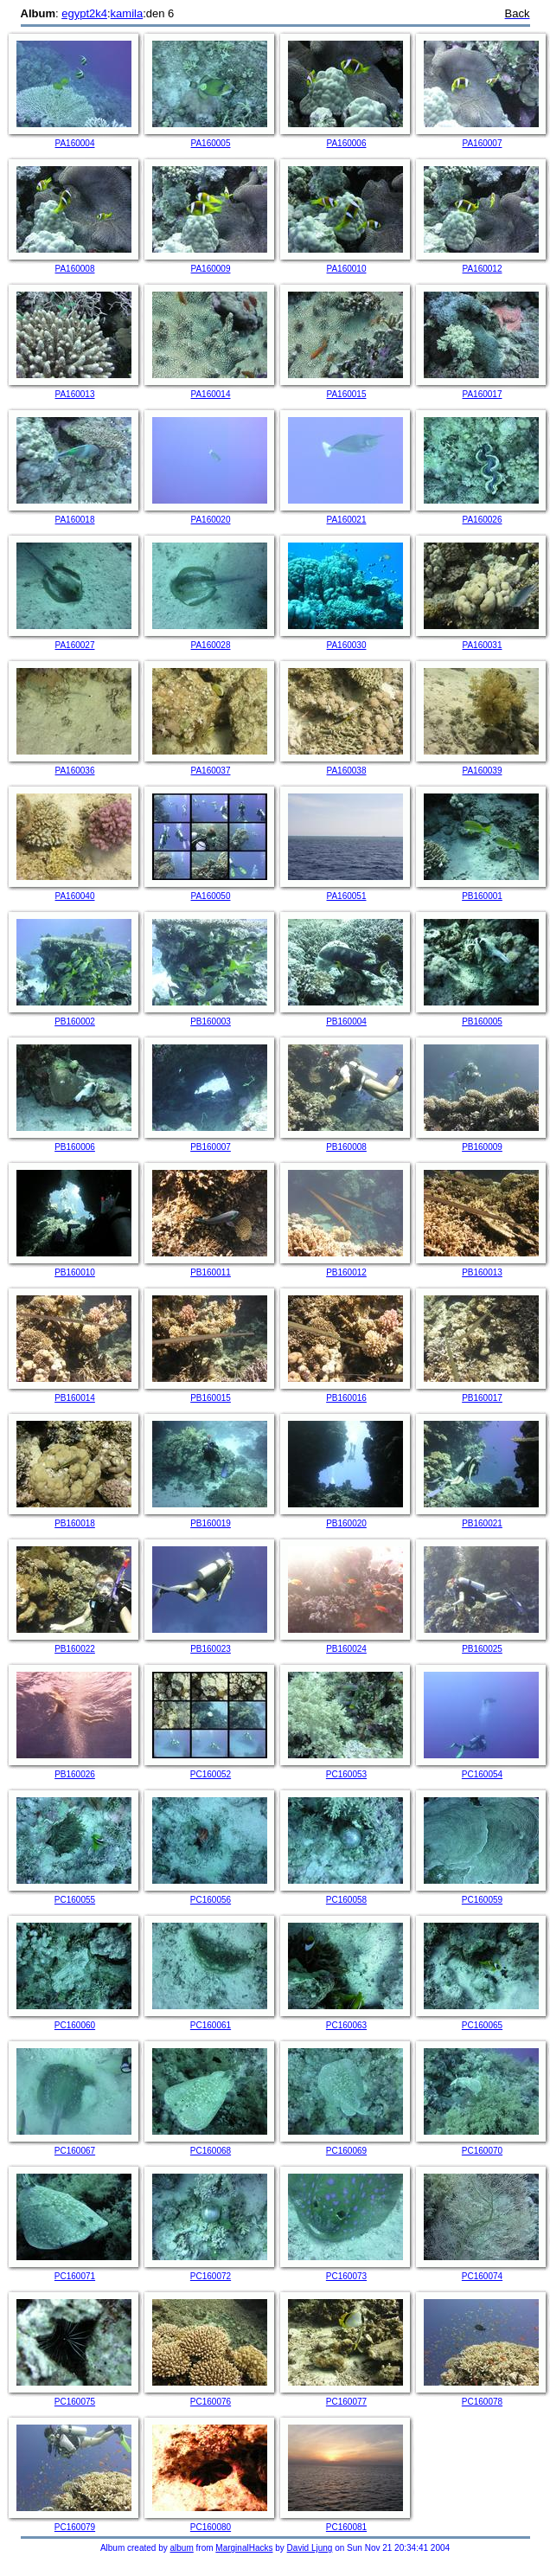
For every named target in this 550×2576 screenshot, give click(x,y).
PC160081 (346, 2527)
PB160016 (346, 1398)
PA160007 (482, 143)
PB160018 (74, 1523)
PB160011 (210, 1272)
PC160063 (346, 2025)
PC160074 (482, 2276)
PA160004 (75, 143)
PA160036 (75, 770)
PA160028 (211, 645)
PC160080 (210, 2527)
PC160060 (74, 2025)
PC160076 (210, 2401)
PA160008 (75, 268)
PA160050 (211, 896)
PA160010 (347, 268)
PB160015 (210, 1398)
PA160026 (482, 519)
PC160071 (74, 2276)
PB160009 (482, 1147)
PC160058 (346, 1900)
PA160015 (347, 394)
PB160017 (482, 1398)
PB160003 (210, 1021)
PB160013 (482, 1272)
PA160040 (75, 896)
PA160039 (482, 770)
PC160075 (74, 2401)
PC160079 (74, 2527)
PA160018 (75, 519)
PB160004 (346, 1021)
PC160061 (210, 2025)
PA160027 (75, 645)
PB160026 (74, 1774)
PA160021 (347, 519)
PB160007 (210, 1147)
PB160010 (74, 1272)
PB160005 (482, 1021)
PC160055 (74, 1900)
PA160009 (211, 268)
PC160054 (482, 1774)
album (182, 2548)
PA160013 (75, 394)
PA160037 (211, 770)
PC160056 (210, 1900)
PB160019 (210, 1523)
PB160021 (482, 1523)
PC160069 (346, 2150)
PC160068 (210, 2150)
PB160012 (346, 1272)
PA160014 (211, 394)
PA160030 (347, 645)
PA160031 (482, 645)
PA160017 (482, 394)
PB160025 (482, 1649)
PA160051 (347, 896)
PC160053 (346, 1774)
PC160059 (482, 1900)
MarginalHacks (243, 2548)
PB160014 (74, 1398)
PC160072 (210, 2276)
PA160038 (347, 770)
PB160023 (210, 1649)
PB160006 (74, 1147)
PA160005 (211, 143)
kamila (127, 13)
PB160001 (482, 896)
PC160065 (482, 2025)
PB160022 (74, 1649)
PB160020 (346, 1523)
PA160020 (211, 519)
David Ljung (310, 2548)
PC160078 (482, 2401)
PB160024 (346, 1649)
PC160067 (74, 2150)
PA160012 (482, 268)
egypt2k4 (84, 13)
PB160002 (74, 1021)
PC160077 (346, 2401)
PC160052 (210, 1774)
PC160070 (482, 2150)
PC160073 (346, 2276)
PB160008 (346, 1147)
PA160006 (347, 143)
